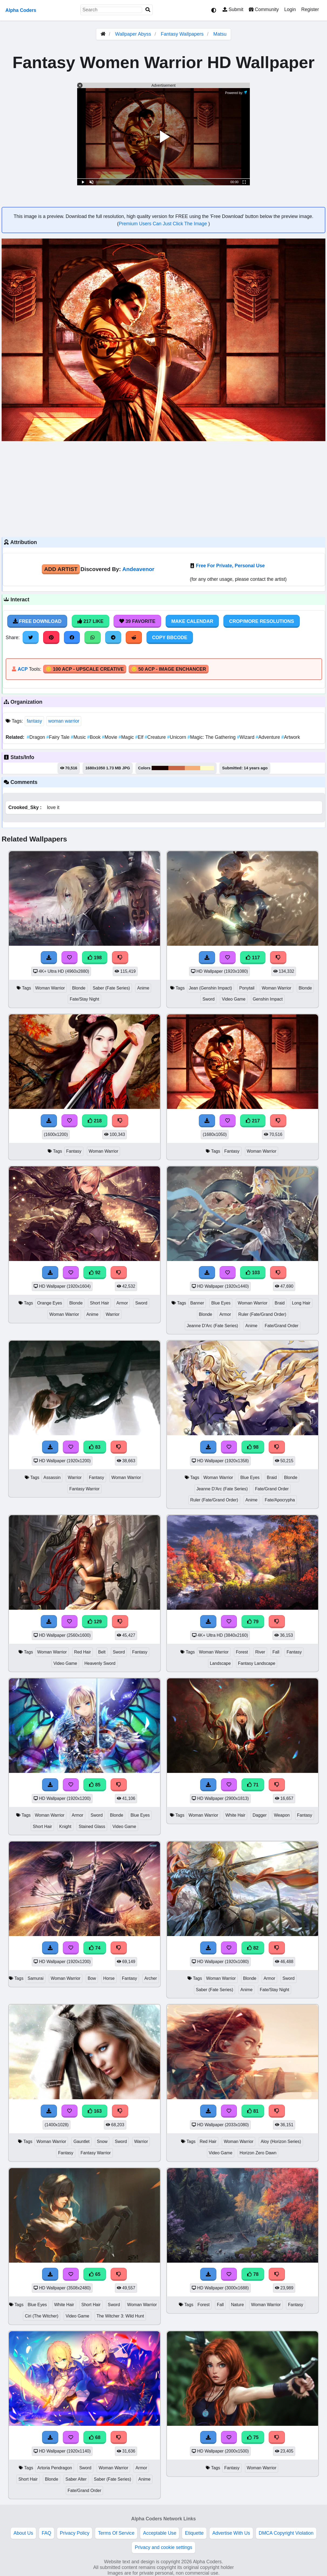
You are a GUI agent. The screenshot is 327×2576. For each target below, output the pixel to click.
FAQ (46, 2533)
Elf (140, 737)
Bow (92, 1978)
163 (95, 2111)
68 (94, 2437)
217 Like (90, 621)
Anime (143, 988)
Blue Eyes (220, 1303)
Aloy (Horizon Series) (281, 2141)
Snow (102, 2141)
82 (252, 1948)
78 (252, 2274)
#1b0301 (160, 768)
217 (253, 1120)
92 (94, 1272)
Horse (109, 1978)
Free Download (37, 621)
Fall (276, 1652)
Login (290, 9)
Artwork (290, 737)
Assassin (51, 1477)
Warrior (113, 1314)
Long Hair (301, 1303)
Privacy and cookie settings (163, 2547)
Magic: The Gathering (212, 737)
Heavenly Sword (99, 1663)
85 (94, 1784)
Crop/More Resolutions (261, 621)
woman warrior (63, 721)
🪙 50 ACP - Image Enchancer (168, 669)
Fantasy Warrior (84, 1489)
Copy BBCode (170, 637)
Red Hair (82, 1652)
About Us (23, 2533)
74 (94, 1948)
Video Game (234, 999)
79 (252, 1621)
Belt (101, 1652)
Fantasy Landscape (256, 1663)
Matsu (219, 34)
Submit (233, 9)
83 (94, 1447)
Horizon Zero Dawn (258, 2153)
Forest (242, 1652)
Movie (110, 737)
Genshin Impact (268, 999)
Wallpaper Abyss (133, 34)
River (260, 1652)
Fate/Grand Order (281, 1325)
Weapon (282, 1815)
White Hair (236, 1815)
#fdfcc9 (207, 768)
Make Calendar (192, 621)
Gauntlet (81, 2141)
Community (264, 9)
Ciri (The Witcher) (41, 2316)
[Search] (147, 10)
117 (253, 957)
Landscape (220, 1663)
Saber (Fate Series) (111, 988)
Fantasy (73, 1151)
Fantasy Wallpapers (183, 34)
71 (252, 1784)
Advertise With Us (231, 2533)
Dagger (260, 1815)
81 (252, 2111)
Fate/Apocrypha (280, 1500)
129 (95, 1621)
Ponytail (246, 988)
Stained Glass (92, 1826)
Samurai (35, 1978)
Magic (126, 737)
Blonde (78, 988)
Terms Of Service (116, 2533)
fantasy (34, 721)
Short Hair (99, 1303)
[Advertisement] (163, 488)
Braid (280, 1303)
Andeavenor (138, 569)
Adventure (268, 737)
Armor (122, 1303)
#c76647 (176, 768)
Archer (150, 1978)
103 (253, 1272)
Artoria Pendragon (54, 2468)
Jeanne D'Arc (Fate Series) (212, 1325)
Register (310, 9)
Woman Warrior (50, 988)
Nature (237, 2304)
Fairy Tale (58, 737)
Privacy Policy (75, 2533)
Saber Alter (76, 2479)
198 (95, 957)
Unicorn (177, 737)
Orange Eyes (49, 1303)
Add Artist (61, 569)
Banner (197, 1303)
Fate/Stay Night (84, 999)
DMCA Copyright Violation (286, 2533)
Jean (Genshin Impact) (210, 988)
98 (252, 1447)
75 (252, 2437)
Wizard (246, 737)
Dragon (36, 737)
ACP (23, 669)
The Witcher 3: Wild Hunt (120, 2316)
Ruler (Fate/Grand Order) (262, 1314)
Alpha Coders (20, 10)
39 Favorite (137, 621)
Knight (65, 1826)
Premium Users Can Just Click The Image (163, 223)
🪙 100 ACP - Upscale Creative (85, 669)
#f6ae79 (192, 768)
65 (94, 2274)
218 (95, 1120)
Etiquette (194, 2533)
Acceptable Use (159, 2533)
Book (94, 737)
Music (79, 737)
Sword (208, 999)
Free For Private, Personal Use (230, 565)
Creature (156, 737)
